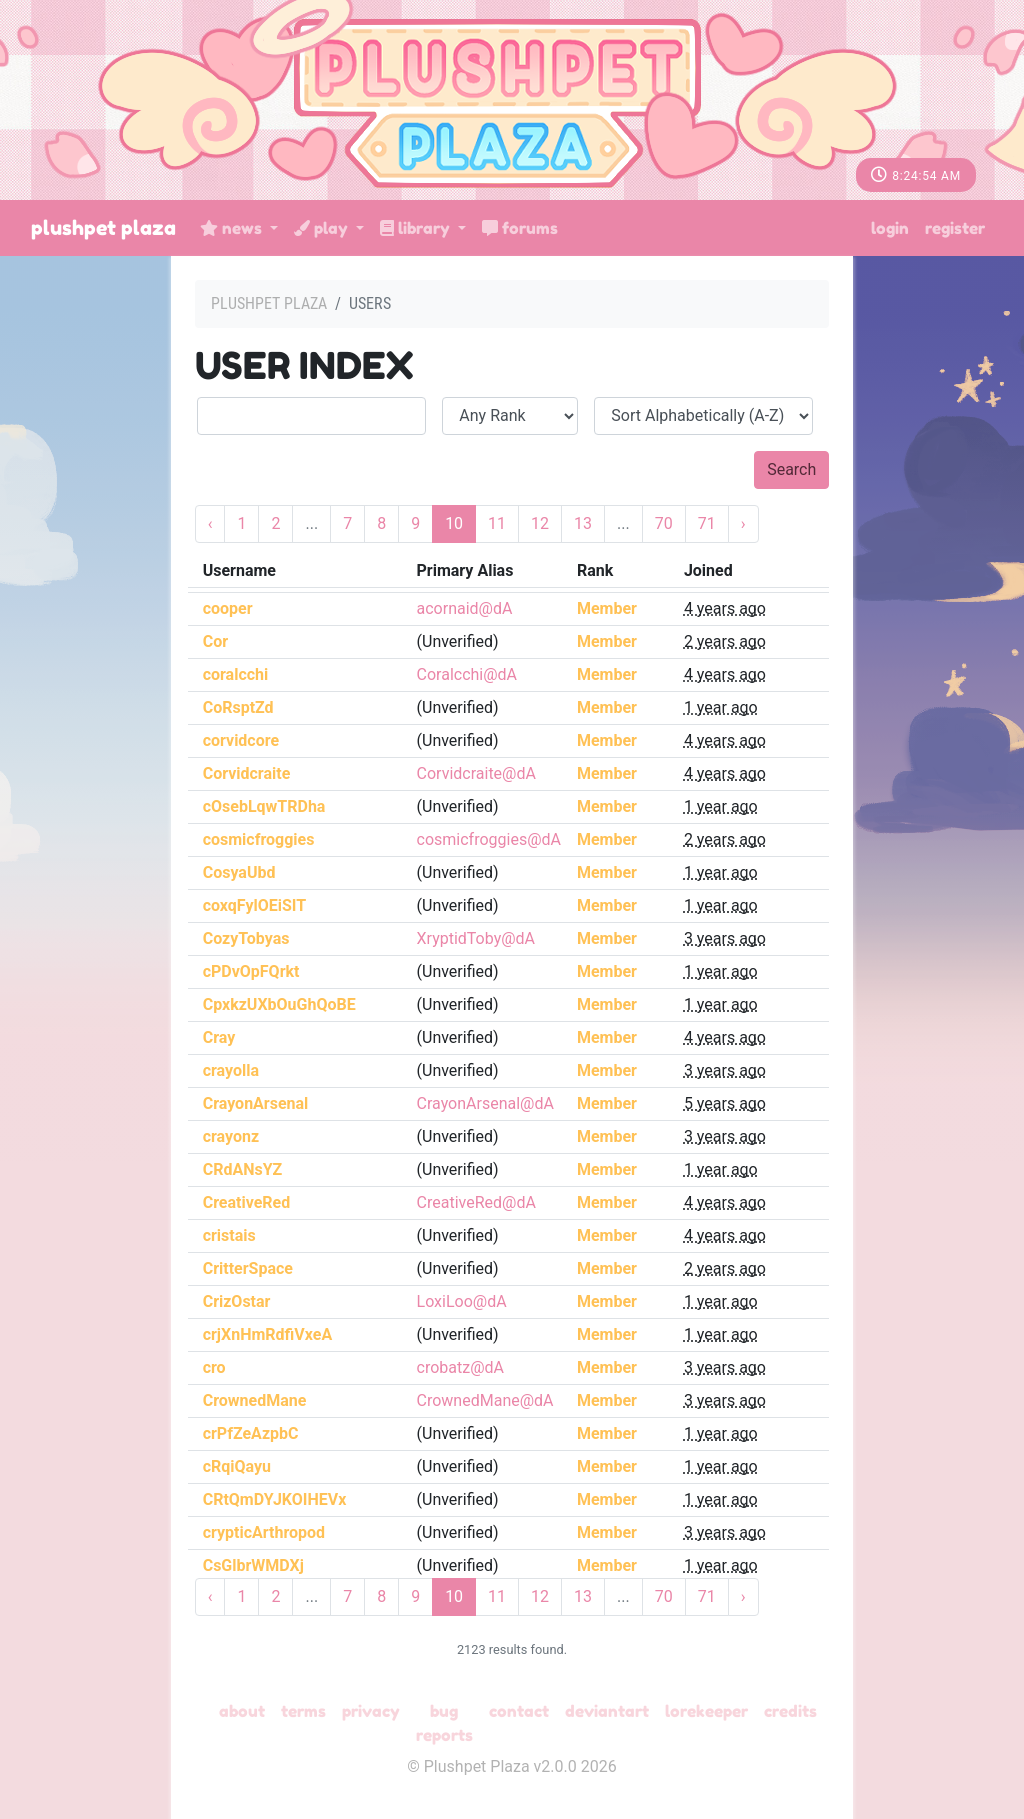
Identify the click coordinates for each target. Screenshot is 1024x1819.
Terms (303, 1711)
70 (664, 523)
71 (707, 523)
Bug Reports (444, 1723)
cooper (228, 608)
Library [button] (417, 228)
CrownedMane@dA (485, 1400)
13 (583, 523)
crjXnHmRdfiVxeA (267, 1334)
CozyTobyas (246, 938)
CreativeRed (247, 1202)
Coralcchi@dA (467, 674)
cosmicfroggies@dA (489, 839)
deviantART (607, 1711)
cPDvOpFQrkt (251, 971)
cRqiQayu (237, 1466)
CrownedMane (255, 1400)
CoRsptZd (238, 707)
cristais (229, 1235)
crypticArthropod (264, 1532)
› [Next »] (743, 523)
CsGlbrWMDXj (253, 1565)
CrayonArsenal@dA (485, 1103)
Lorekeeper (706, 1711)
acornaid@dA (465, 608)
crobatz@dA (460, 1367)
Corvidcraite (247, 773)
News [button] (233, 228)
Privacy (371, 1711)
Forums (520, 228)
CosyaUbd (239, 872)
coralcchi (236, 674)
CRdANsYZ (243, 1169)
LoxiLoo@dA (462, 1301)
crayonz (231, 1136)
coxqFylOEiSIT (255, 905)
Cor (215, 641)
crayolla (231, 1070)
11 (497, 523)
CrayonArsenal (256, 1103)
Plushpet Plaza (103, 228)
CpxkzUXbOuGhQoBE (279, 1004)
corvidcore (241, 740)
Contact (519, 1711)
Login (890, 228)
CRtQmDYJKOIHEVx (275, 1499)
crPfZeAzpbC (251, 1433)
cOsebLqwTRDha (264, 806)
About (242, 1711)
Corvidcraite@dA (476, 773)
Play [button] (323, 228)
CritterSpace (248, 1268)
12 (540, 523)
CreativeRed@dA (476, 1202)
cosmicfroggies (259, 839)
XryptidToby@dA (476, 938)
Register (955, 228)
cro (214, 1367)
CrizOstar (237, 1301)
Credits (790, 1711)
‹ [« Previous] (210, 523)
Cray (219, 1037)
